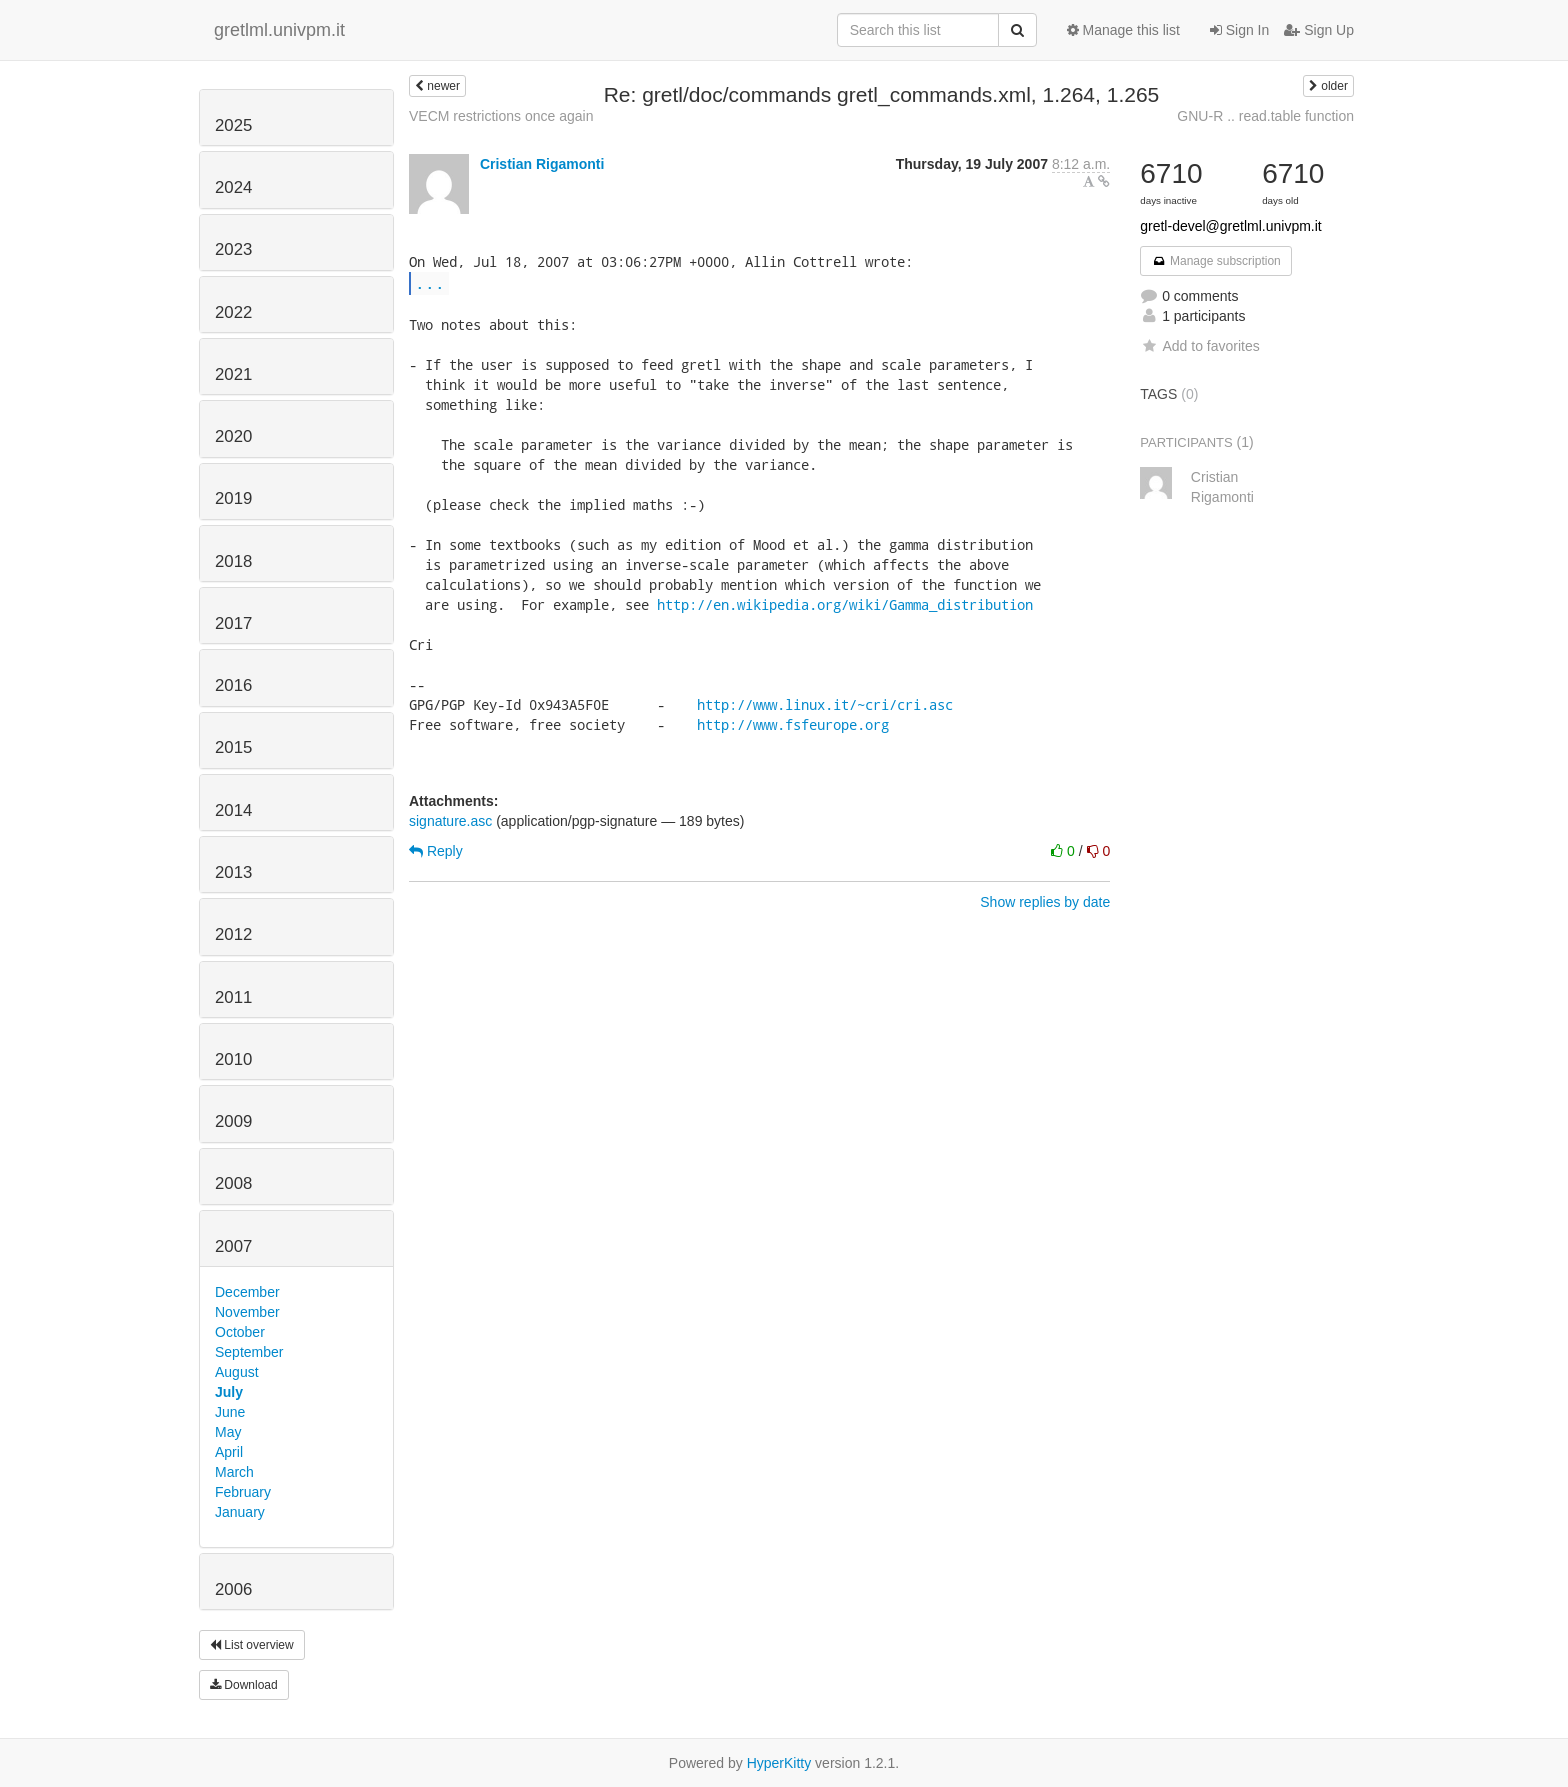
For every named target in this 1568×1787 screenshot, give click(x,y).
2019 (233, 498)
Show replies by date (1045, 902)
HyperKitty (779, 1763)
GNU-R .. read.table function (1265, 116)
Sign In (1239, 30)
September (249, 1352)
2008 (233, 1183)
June (230, 1412)
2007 (233, 1246)
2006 (233, 1589)
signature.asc (450, 821)
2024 (233, 187)
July (229, 1392)
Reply (436, 851)
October (240, 1332)
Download (244, 1685)
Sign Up (1319, 30)
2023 (233, 249)
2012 (233, 934)
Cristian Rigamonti (542, 164)
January (240, 1512)
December (247, 1292)
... (430, 282)
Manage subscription (1216, 261)
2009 (233, 1121)
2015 (233, 747)
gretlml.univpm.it (279, 30)
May (228, 1432)
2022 (233, 312)
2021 (233, 374)
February (243, 1492)
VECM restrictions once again (501, 116)
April (229, 1452)
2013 (233, 872)
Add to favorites (1199, 346)
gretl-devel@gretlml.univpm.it (1231, 226)
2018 (233, 561)
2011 (233, 997)
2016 (233, 685)
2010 (233, 1059)
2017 (233, 623)
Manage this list (1123, 30)
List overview (252, 1645)
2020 (233, 436)
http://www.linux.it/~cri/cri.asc (825, 704)
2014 (233, 810)
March (234, 1472)
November (247, 1312)
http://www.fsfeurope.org (793, 724)
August (237, 1372)
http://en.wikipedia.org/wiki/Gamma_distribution (845, 604)
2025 (233, 125)
